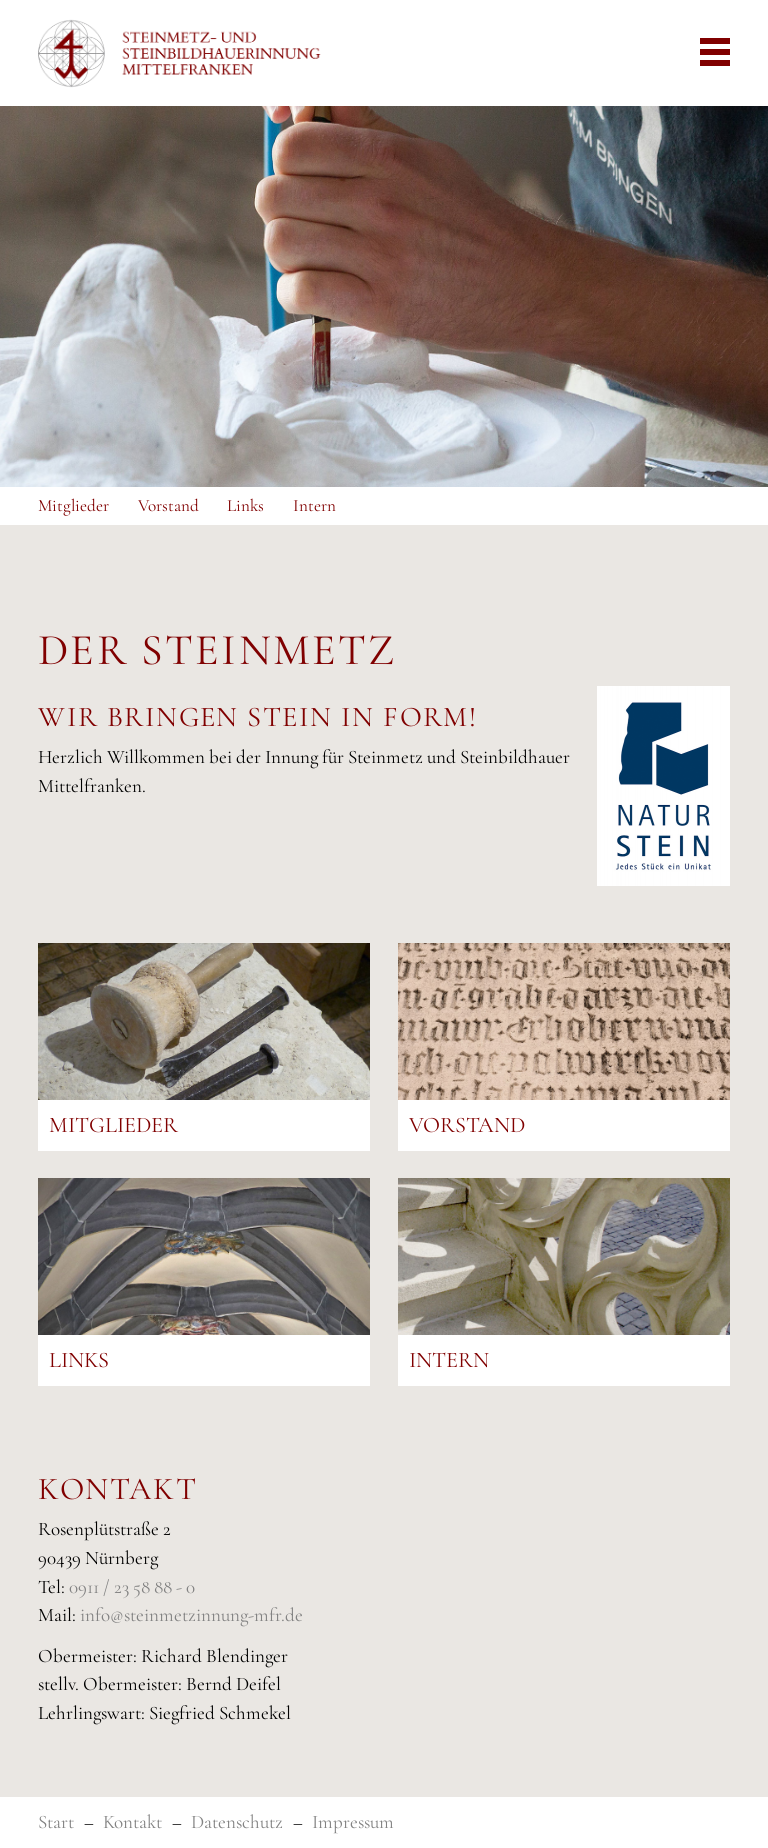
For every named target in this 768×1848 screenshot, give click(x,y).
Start (56, 1821)
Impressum (353, 1821)
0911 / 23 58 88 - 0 (132, 1586)
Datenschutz (237, 1821)
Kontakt (132, 1821)
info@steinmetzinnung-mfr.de (191, 1614)
